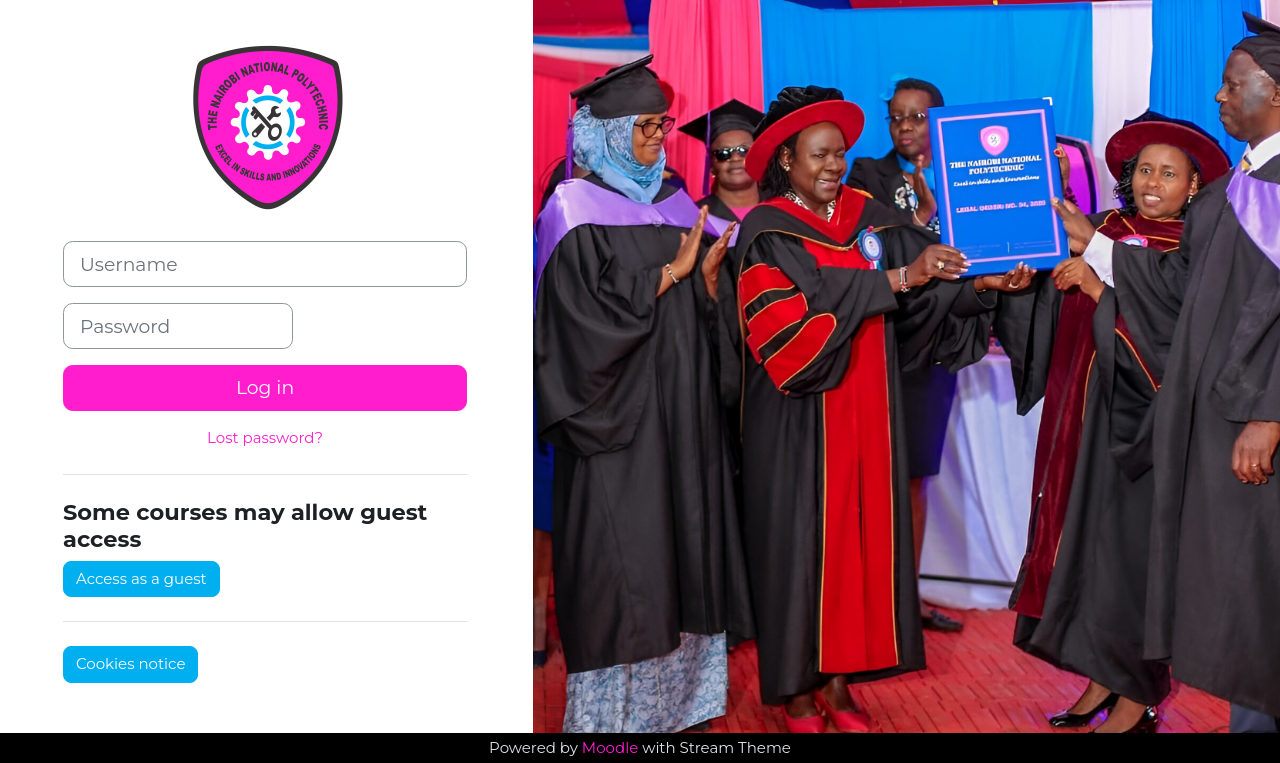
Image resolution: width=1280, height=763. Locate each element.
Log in (265, 387)
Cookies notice (130, 663)
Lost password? (265, 437)
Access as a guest (141, 578)
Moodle (610, 747)
